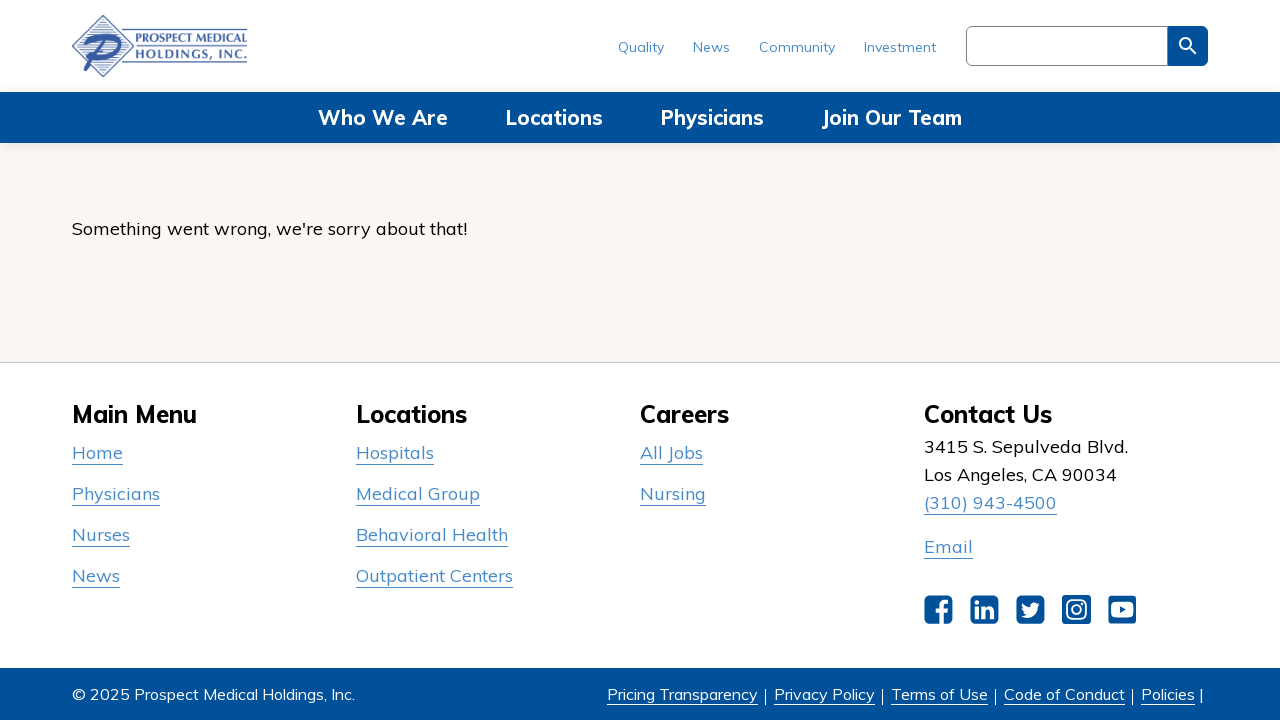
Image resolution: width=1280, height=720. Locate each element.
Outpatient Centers (434, 575)
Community (797, 47)
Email (948, 546)
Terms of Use (939, 694)
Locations (554, 117)
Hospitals (395, 452)
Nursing (673, 493)
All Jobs (671, 452)
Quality (641, 47)
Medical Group (418, 493)
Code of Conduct (1064, 694)
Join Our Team (892, 117)
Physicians (712, 117)
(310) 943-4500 (990, 502)
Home (97, 452)
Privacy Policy (824, 694)
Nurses (101, 534)
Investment (900, 47)
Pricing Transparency (682, 694)
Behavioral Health (432, 534)
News (711, 47)
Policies (1168, 694)
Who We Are (383, 117)
